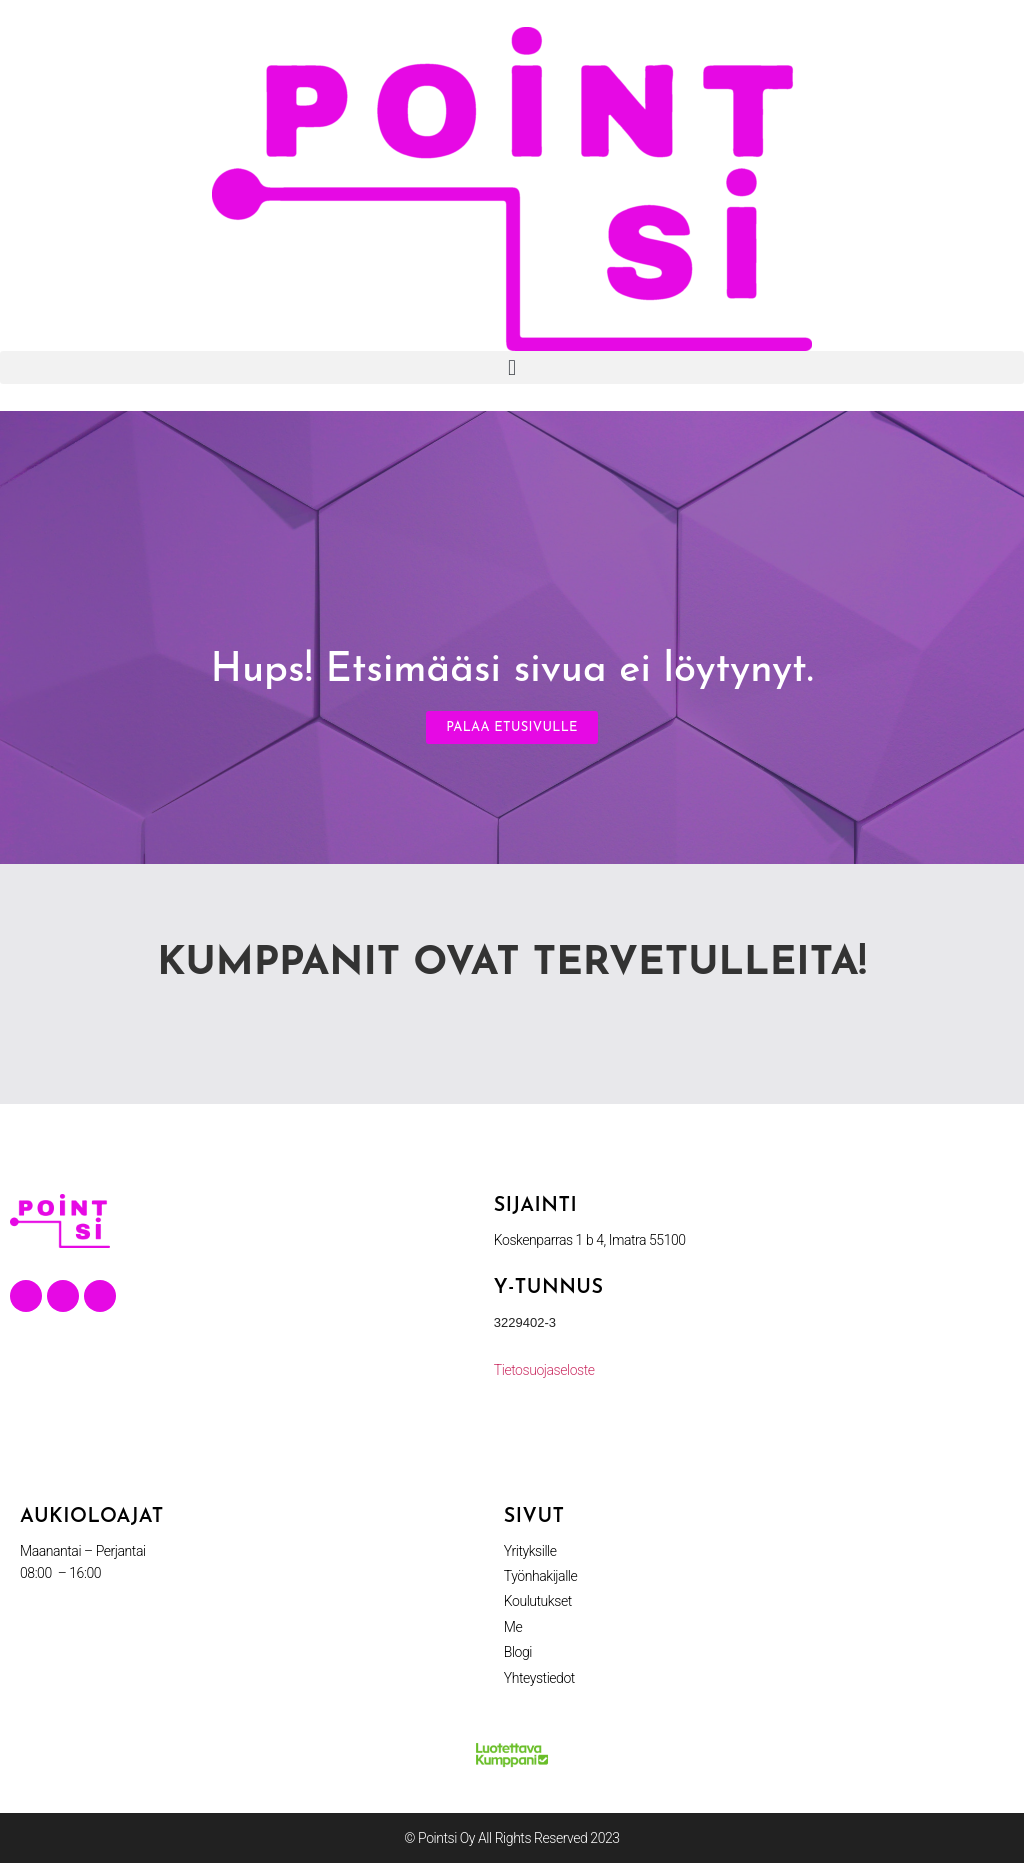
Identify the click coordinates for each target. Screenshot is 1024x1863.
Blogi (518, 1652)
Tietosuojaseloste (544, 1370)
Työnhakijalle (541, 1576)
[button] (512, 367)
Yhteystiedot (539, 1678)
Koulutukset (538, 1601)
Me (513, 1627)
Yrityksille (530, 1551)
